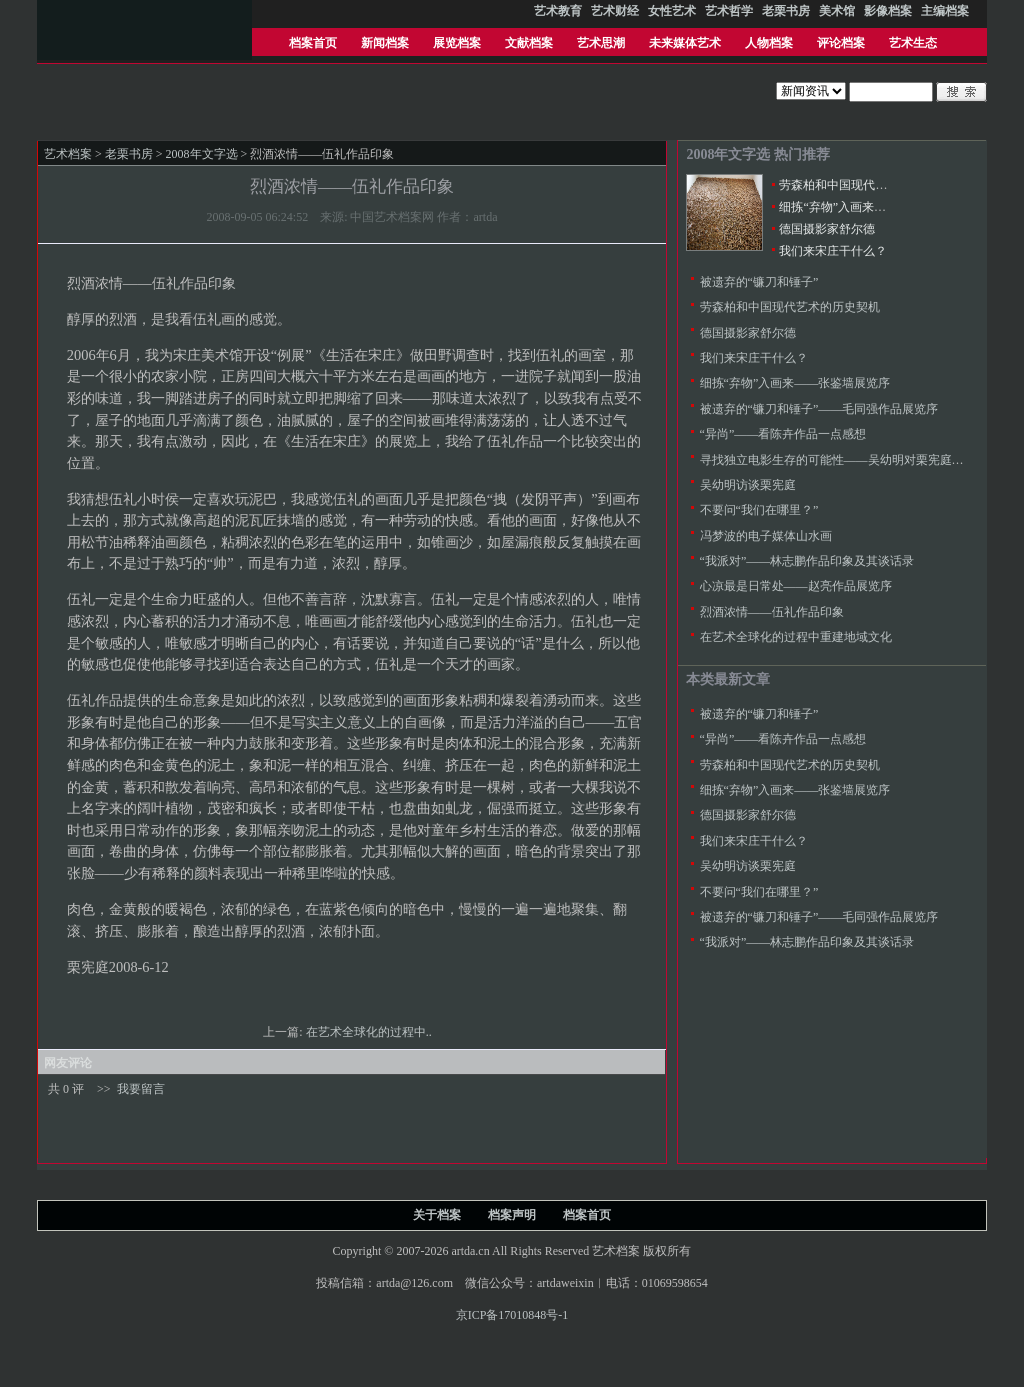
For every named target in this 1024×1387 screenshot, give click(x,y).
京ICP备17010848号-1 (512, 1315)
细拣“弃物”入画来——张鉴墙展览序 (874, 207)
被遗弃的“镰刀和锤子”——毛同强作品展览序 (819, 409)
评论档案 (841, 43)
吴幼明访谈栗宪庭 (748, 485)
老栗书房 (129, 154)
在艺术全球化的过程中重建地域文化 (796, 637)
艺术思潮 (601, 43)
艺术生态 (913, 43)
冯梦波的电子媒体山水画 (766, 536)
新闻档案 (385, 43)
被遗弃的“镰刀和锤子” (759, 282)
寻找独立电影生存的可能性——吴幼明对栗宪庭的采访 (844, 460)
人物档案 (769, 43)
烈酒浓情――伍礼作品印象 (772, 612)
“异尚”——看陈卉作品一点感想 (783, 434)
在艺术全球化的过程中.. (370, 1032)
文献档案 (529, 43)
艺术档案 (68, 154)
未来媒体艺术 (685, 43)
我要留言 (141, 1089)
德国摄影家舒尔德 (827, 229)
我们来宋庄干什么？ (833, 251)
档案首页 (313, 43)
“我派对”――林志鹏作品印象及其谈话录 (807, 561)
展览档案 (457, 43)
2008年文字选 (202, 154)
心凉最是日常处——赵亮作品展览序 (796, 586)
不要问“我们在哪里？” (759, 510)
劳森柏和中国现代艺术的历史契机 (869, 185)
